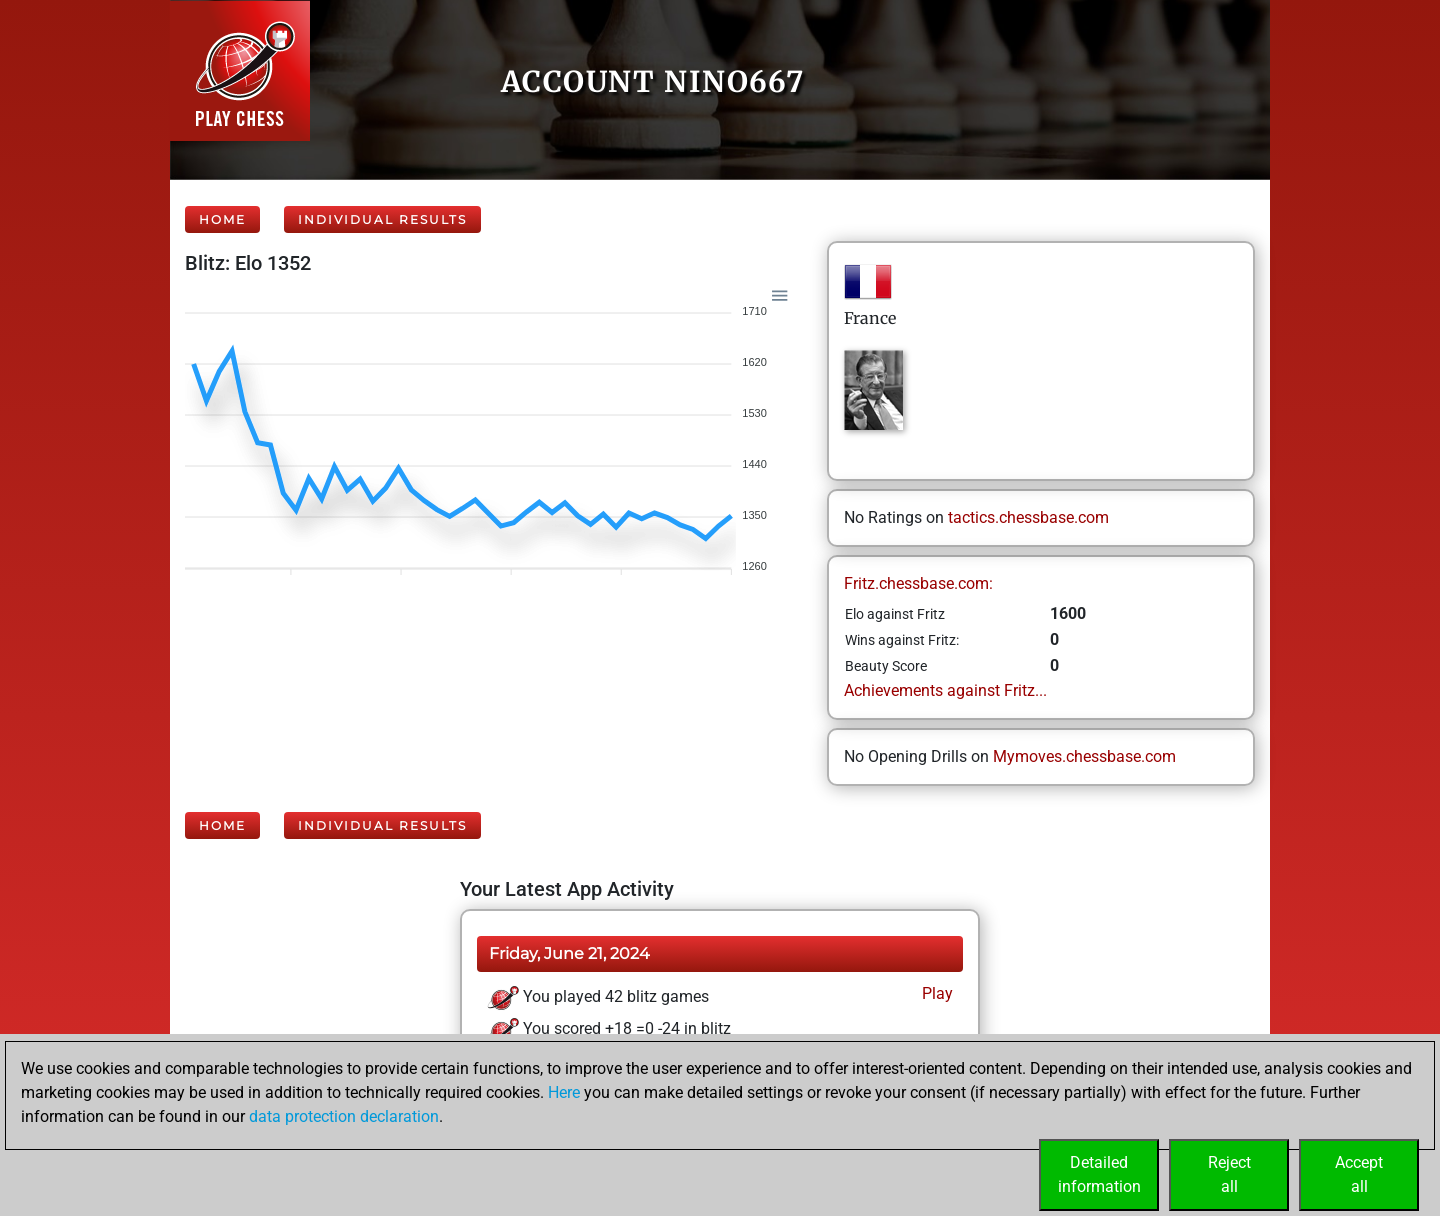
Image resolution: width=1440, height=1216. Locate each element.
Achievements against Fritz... (945, 690)
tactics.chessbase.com (1028, 517)
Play (935, 993)
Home (222, 219)
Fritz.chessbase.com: (918, 583)
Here (564, 1092)
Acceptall (1359, 1174)
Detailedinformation (1099, 1174)
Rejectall (1229, 1174)
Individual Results (382, 219)
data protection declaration (344, 1116)
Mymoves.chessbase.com (1084, 756)
